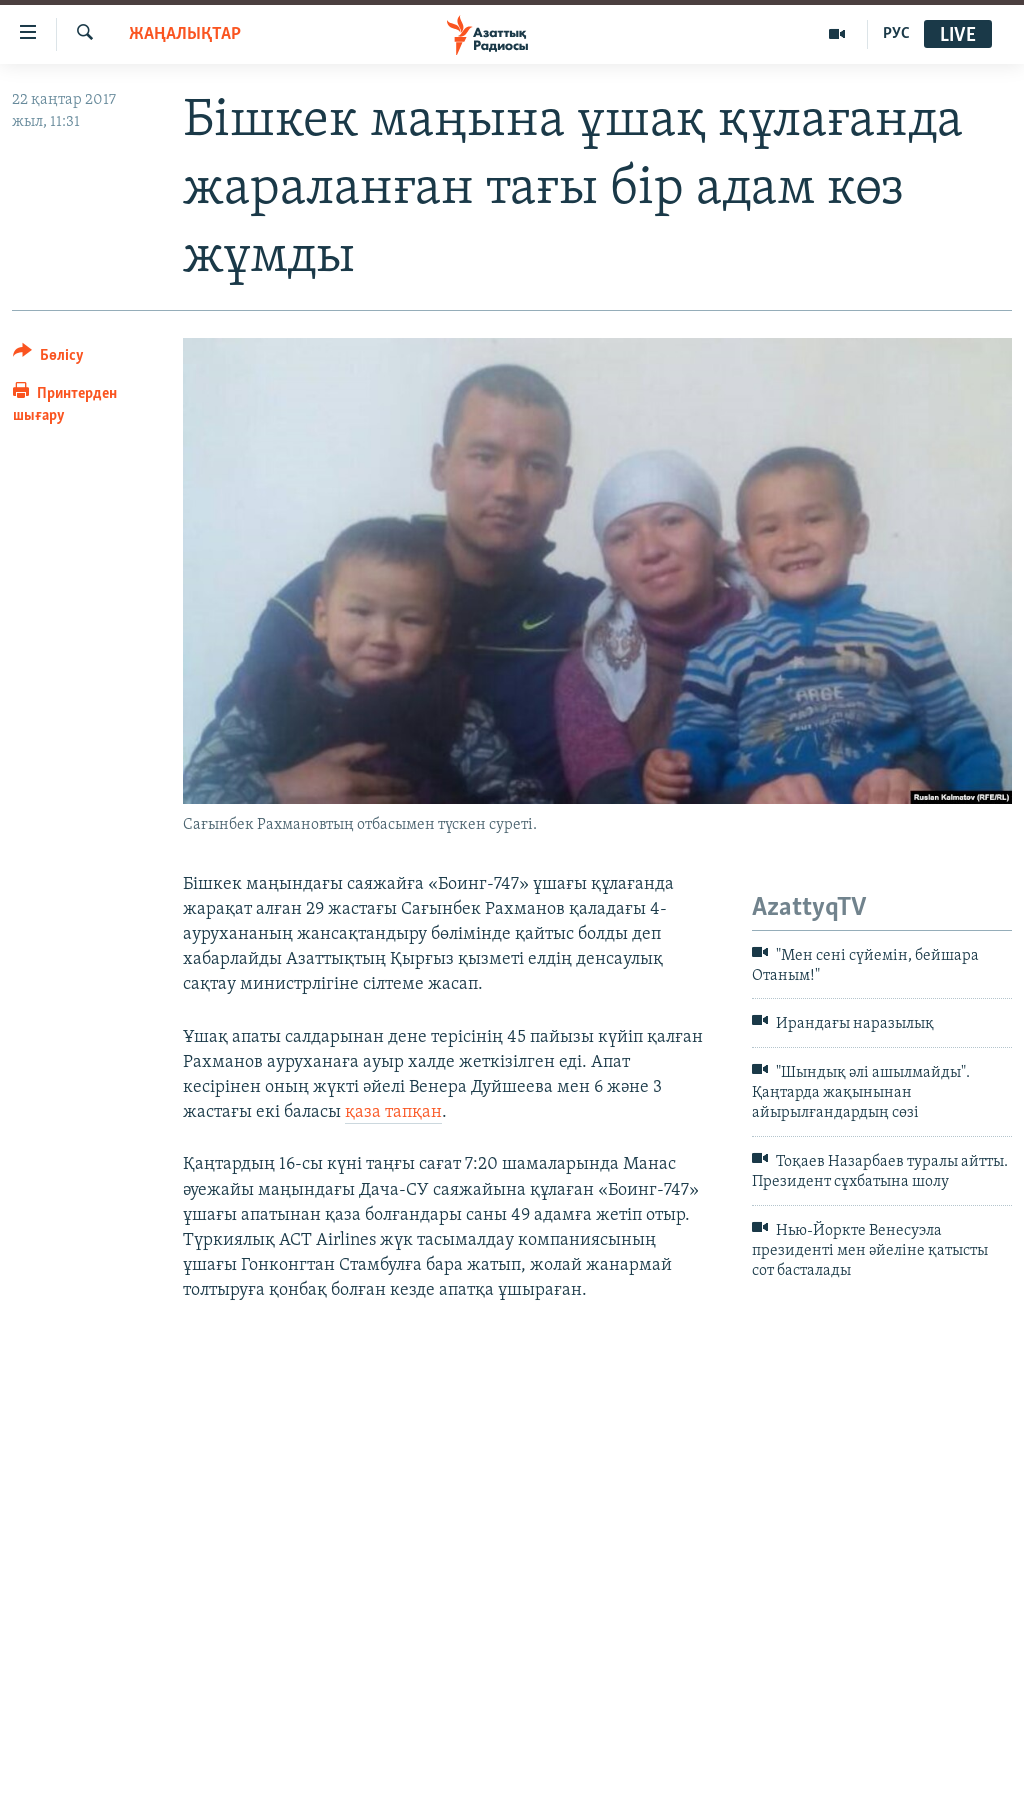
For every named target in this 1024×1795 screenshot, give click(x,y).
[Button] (48, 358)
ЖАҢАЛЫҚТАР (185, 34)
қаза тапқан (393, 1112)
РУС (896, 34)
